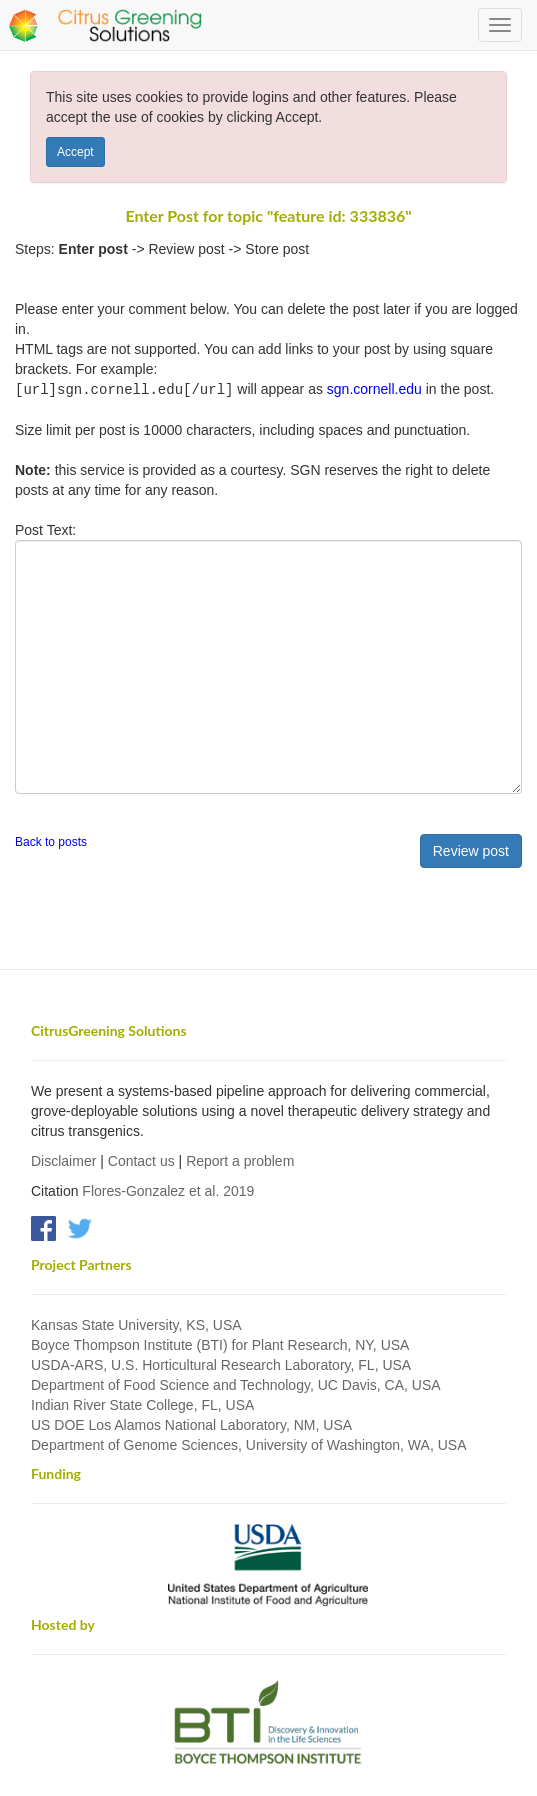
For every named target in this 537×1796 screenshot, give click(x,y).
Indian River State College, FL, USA (142, 1404)
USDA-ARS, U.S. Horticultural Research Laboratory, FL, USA (221, 1364)
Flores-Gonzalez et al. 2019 (168, 1190)
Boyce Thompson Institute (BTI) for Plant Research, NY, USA (220, 1344)
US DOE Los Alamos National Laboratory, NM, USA (191, 1424)
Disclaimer (63, 1160)
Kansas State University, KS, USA (136, 1324)
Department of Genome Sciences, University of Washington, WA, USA (248, 1444)
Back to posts (51, 841)
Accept (75, 152)
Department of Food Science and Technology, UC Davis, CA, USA (236, 1384)
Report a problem (240, 1160)
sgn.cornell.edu (374, 389)
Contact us (141, 1160)
